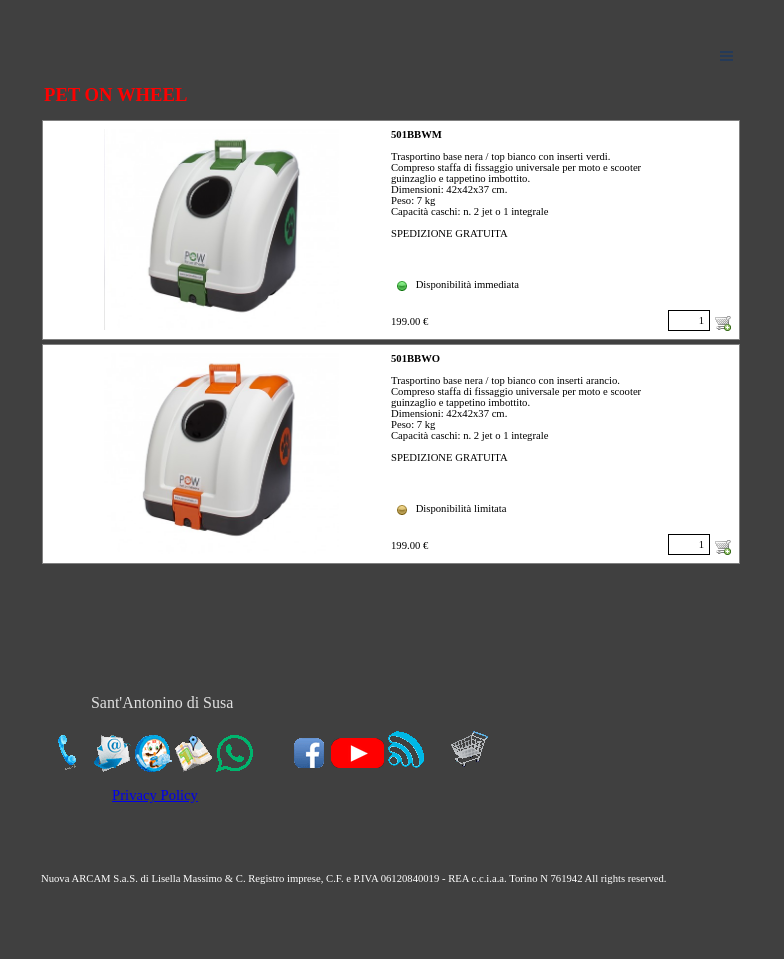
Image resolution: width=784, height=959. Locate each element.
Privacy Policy (155, 795)
